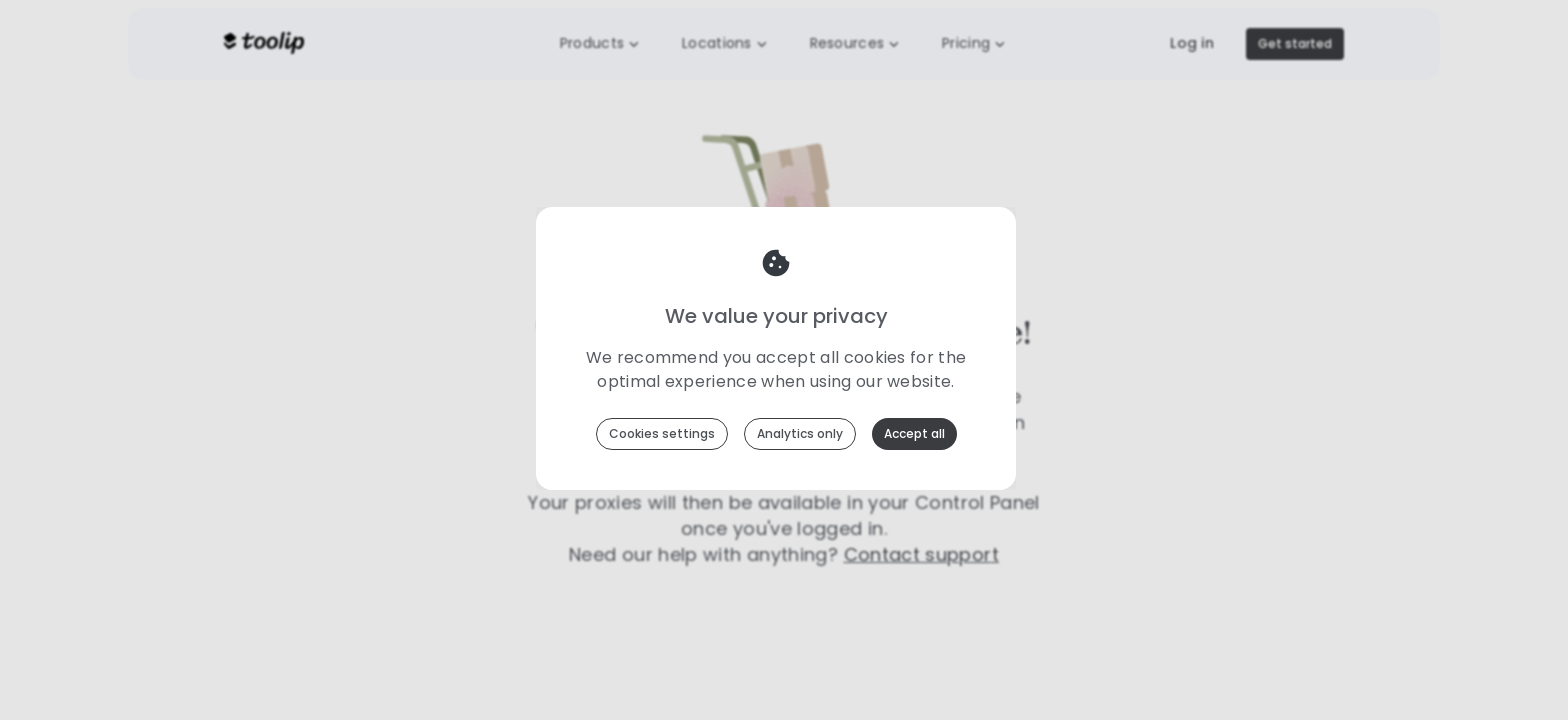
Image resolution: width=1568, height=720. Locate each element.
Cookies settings (662, 428)
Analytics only (800, 428)
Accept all (914, 428)
